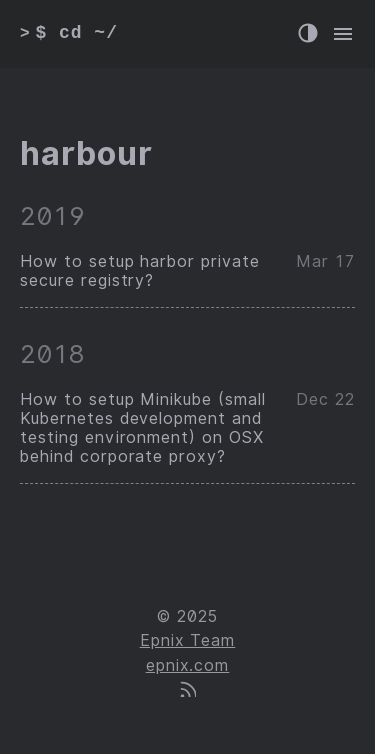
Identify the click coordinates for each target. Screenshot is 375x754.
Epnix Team (188, 640)
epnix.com (188, 665)
